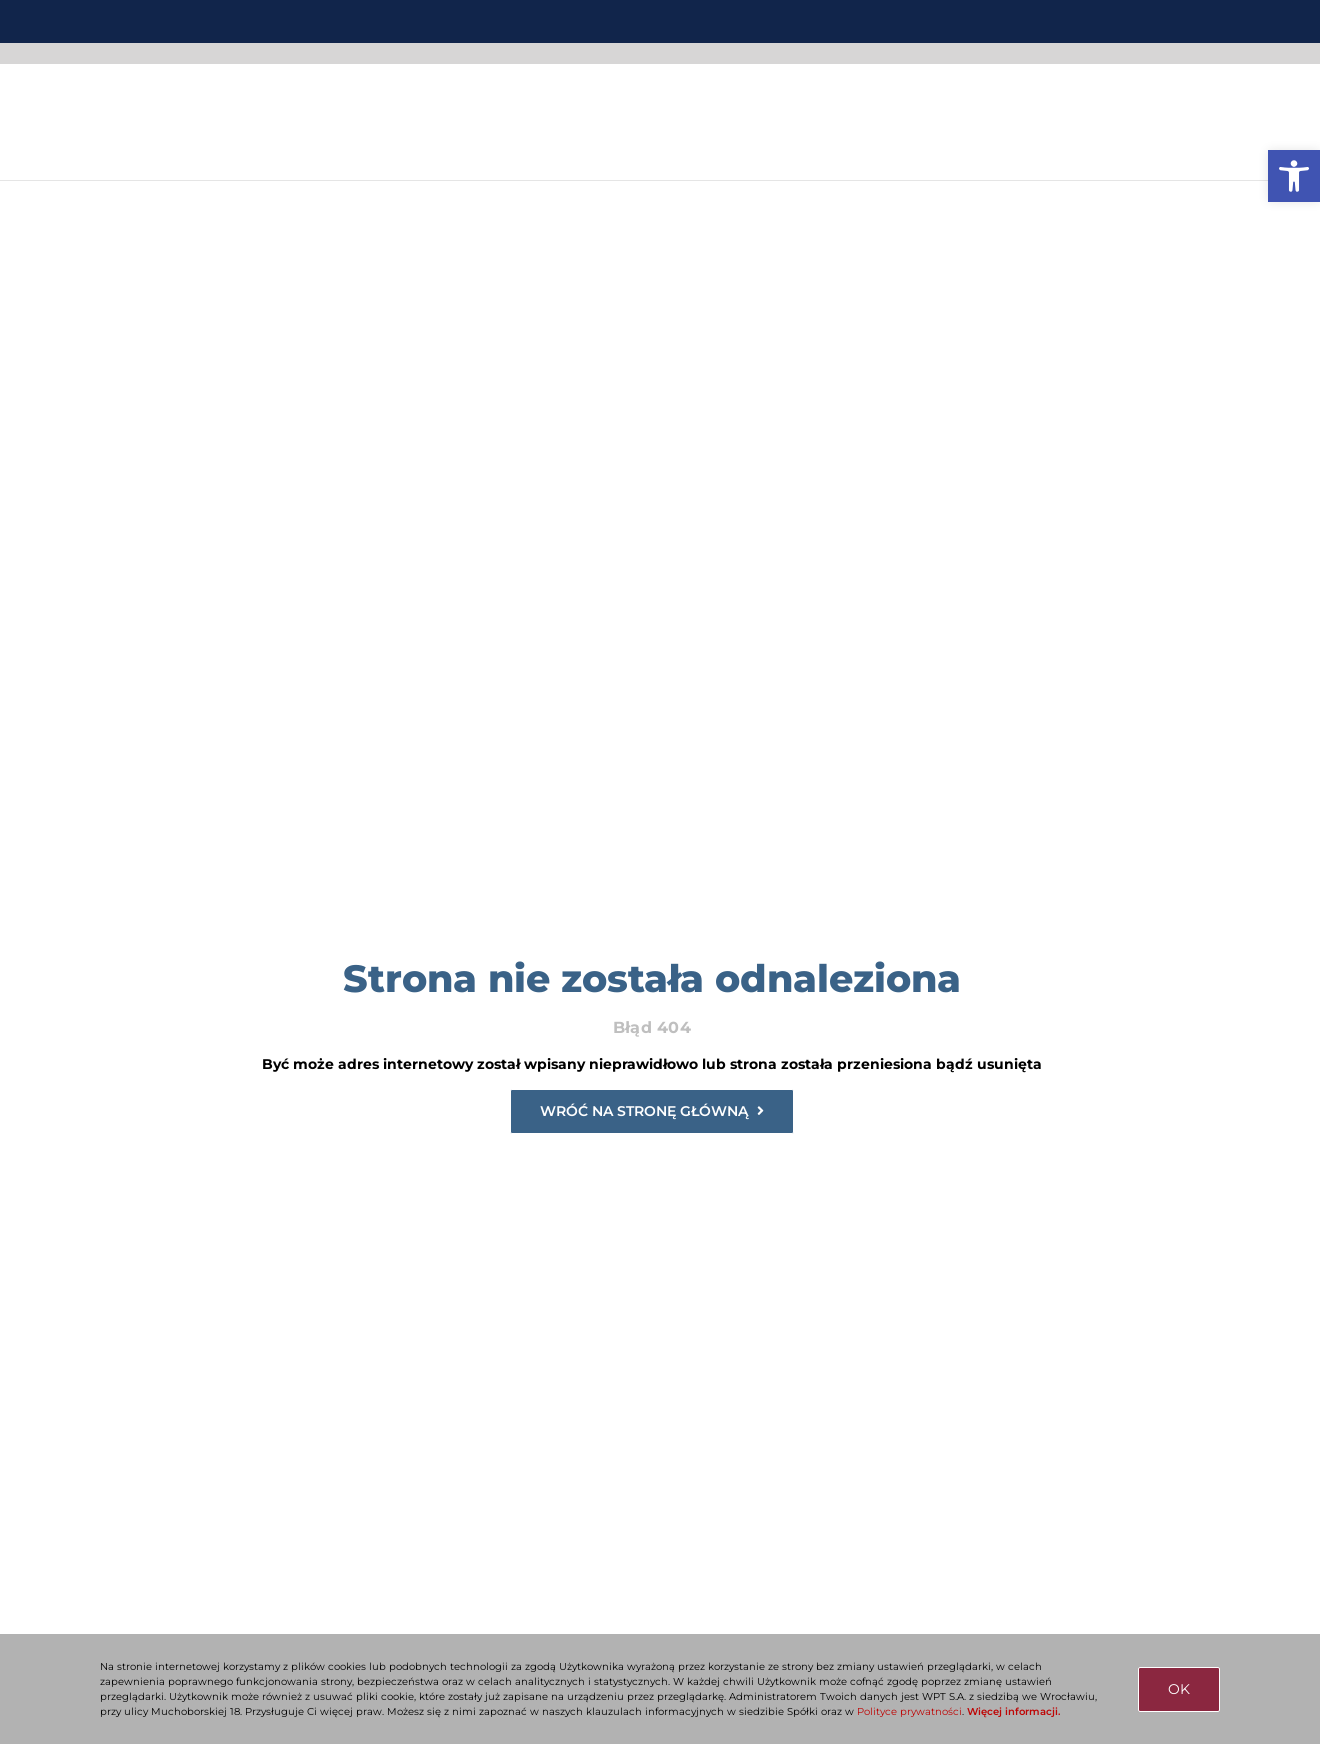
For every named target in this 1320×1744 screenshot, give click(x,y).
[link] (1294, 176)
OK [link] (1179, 1689)
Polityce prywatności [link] (909, 1711)
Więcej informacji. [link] (1013, 1711)
